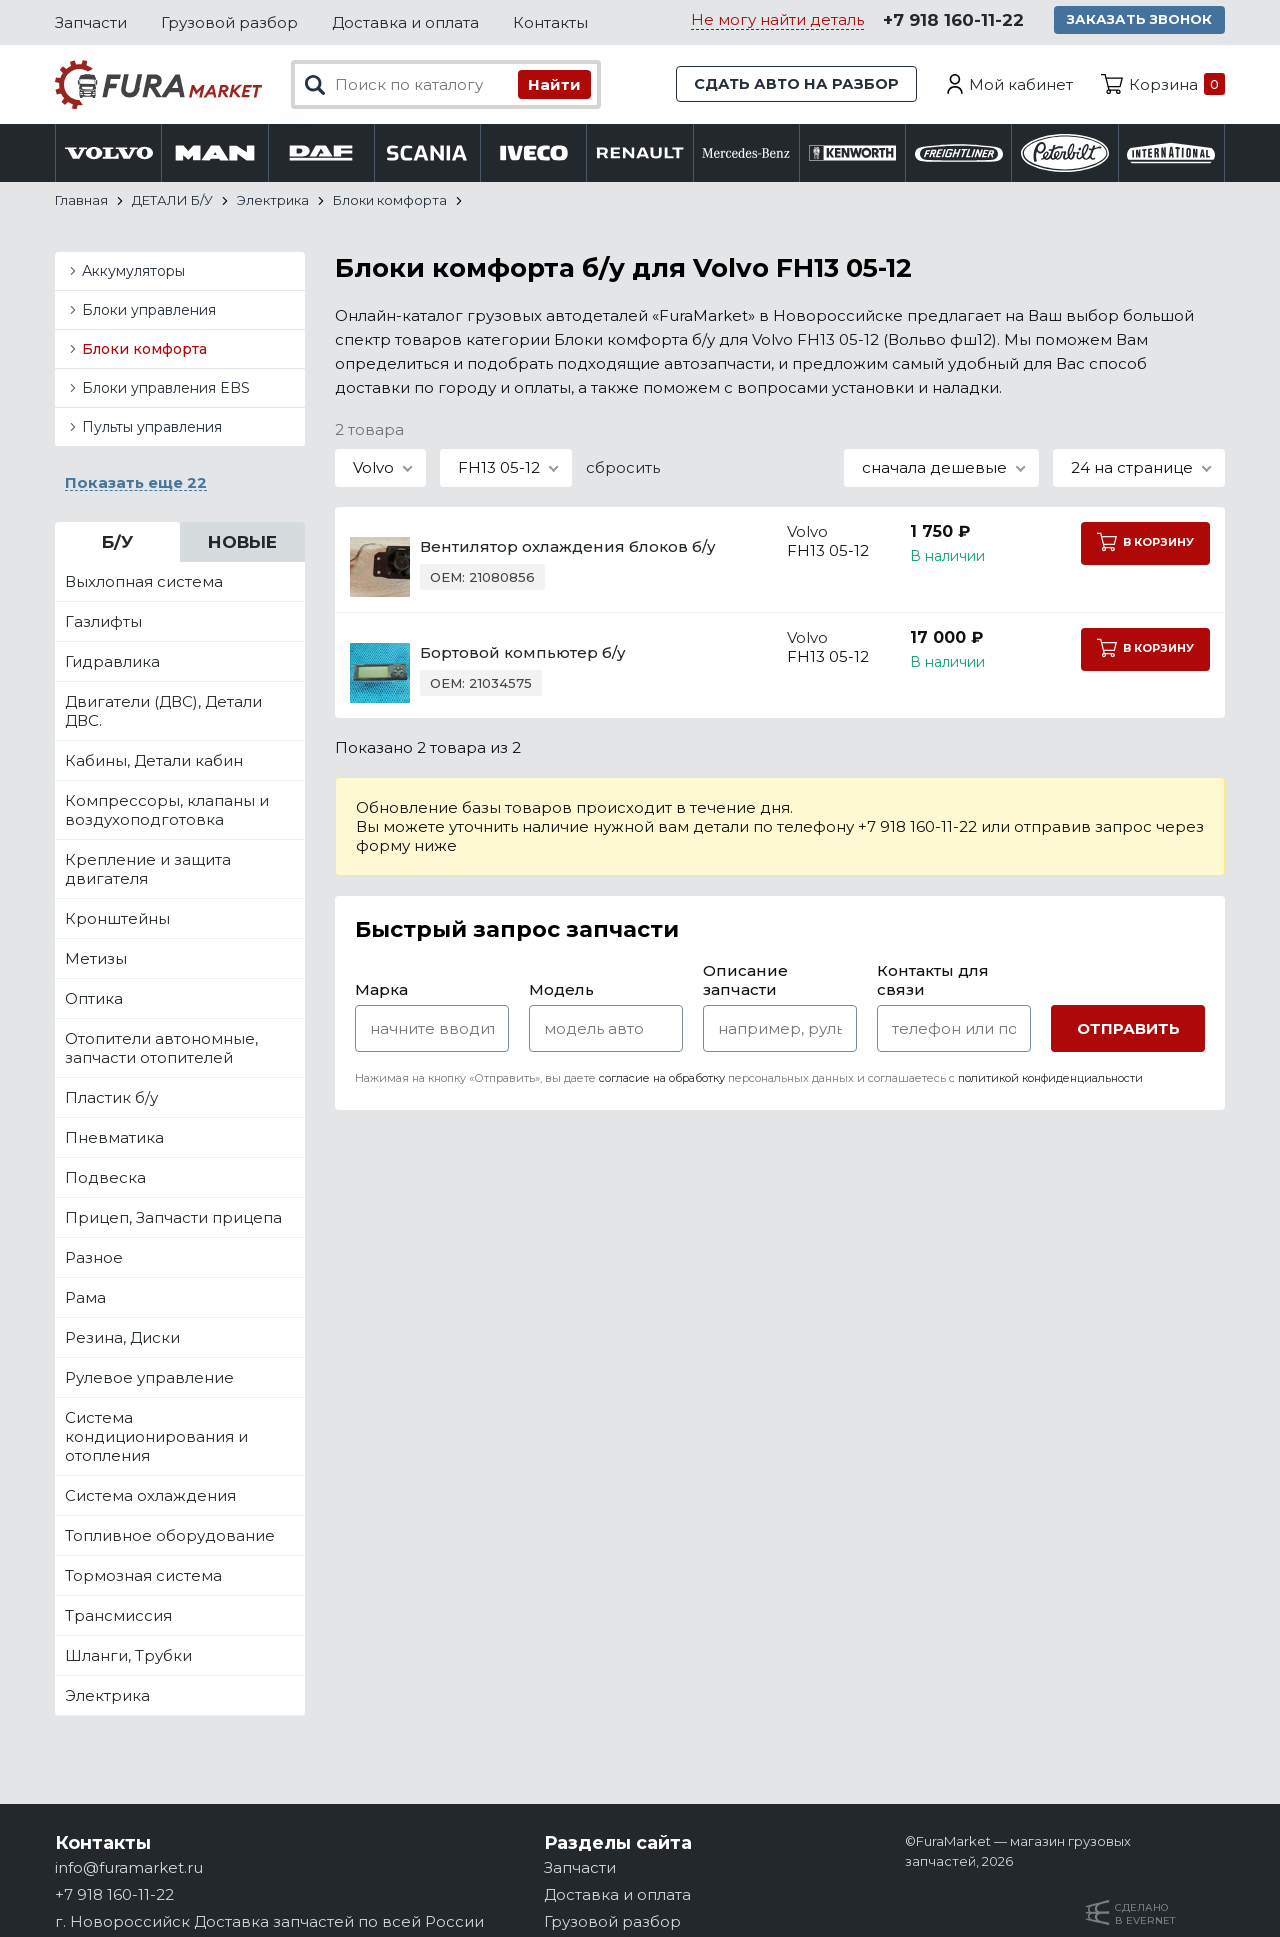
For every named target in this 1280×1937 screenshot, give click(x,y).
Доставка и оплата (405, 22)
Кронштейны (117, 919)
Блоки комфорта (144, 350)
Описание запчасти (745, 981)
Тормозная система (143, 1576)
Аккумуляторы (133, 272)
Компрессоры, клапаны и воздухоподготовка (167, 811)
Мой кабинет (1021, 84)
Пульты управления (152, 428)
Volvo (792, 532)
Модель (561, 990)
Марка (381, 990)
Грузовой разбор (229, 22)
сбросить (623, 468)
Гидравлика (112, 662)
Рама (85, 1298)
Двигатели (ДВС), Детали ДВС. (163, 712)
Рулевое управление (149, 1378)
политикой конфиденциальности (1050, 1079)
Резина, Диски (122, 1338)
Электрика (107, 1696)
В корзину (1144, 543)
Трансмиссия (118, 1616)
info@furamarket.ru (129, 1867)
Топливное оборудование (170, 1536)
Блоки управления (149, 311)
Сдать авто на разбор (795, 84)
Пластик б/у (111, 1098)
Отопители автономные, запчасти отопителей (161, 1049)
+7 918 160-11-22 (952, 21)
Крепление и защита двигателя (148, 870)
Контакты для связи (933, 981)
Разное (94, 1258)
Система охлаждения (150, 1496)
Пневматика (114, 1138)
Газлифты (103, 622)
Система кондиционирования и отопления (156, 1437)
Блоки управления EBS (166, 389)
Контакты (550, 22)
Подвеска (105, 1178)
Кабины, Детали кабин (154, 761)
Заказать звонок (1141, 20)
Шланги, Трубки (128, 1656)
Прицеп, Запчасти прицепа (173, 1218)
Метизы (96, 959)
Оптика (94, 999)
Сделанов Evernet (1145, 1914)
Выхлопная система (144, 582)
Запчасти (91, 22)
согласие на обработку (662, 1079)
